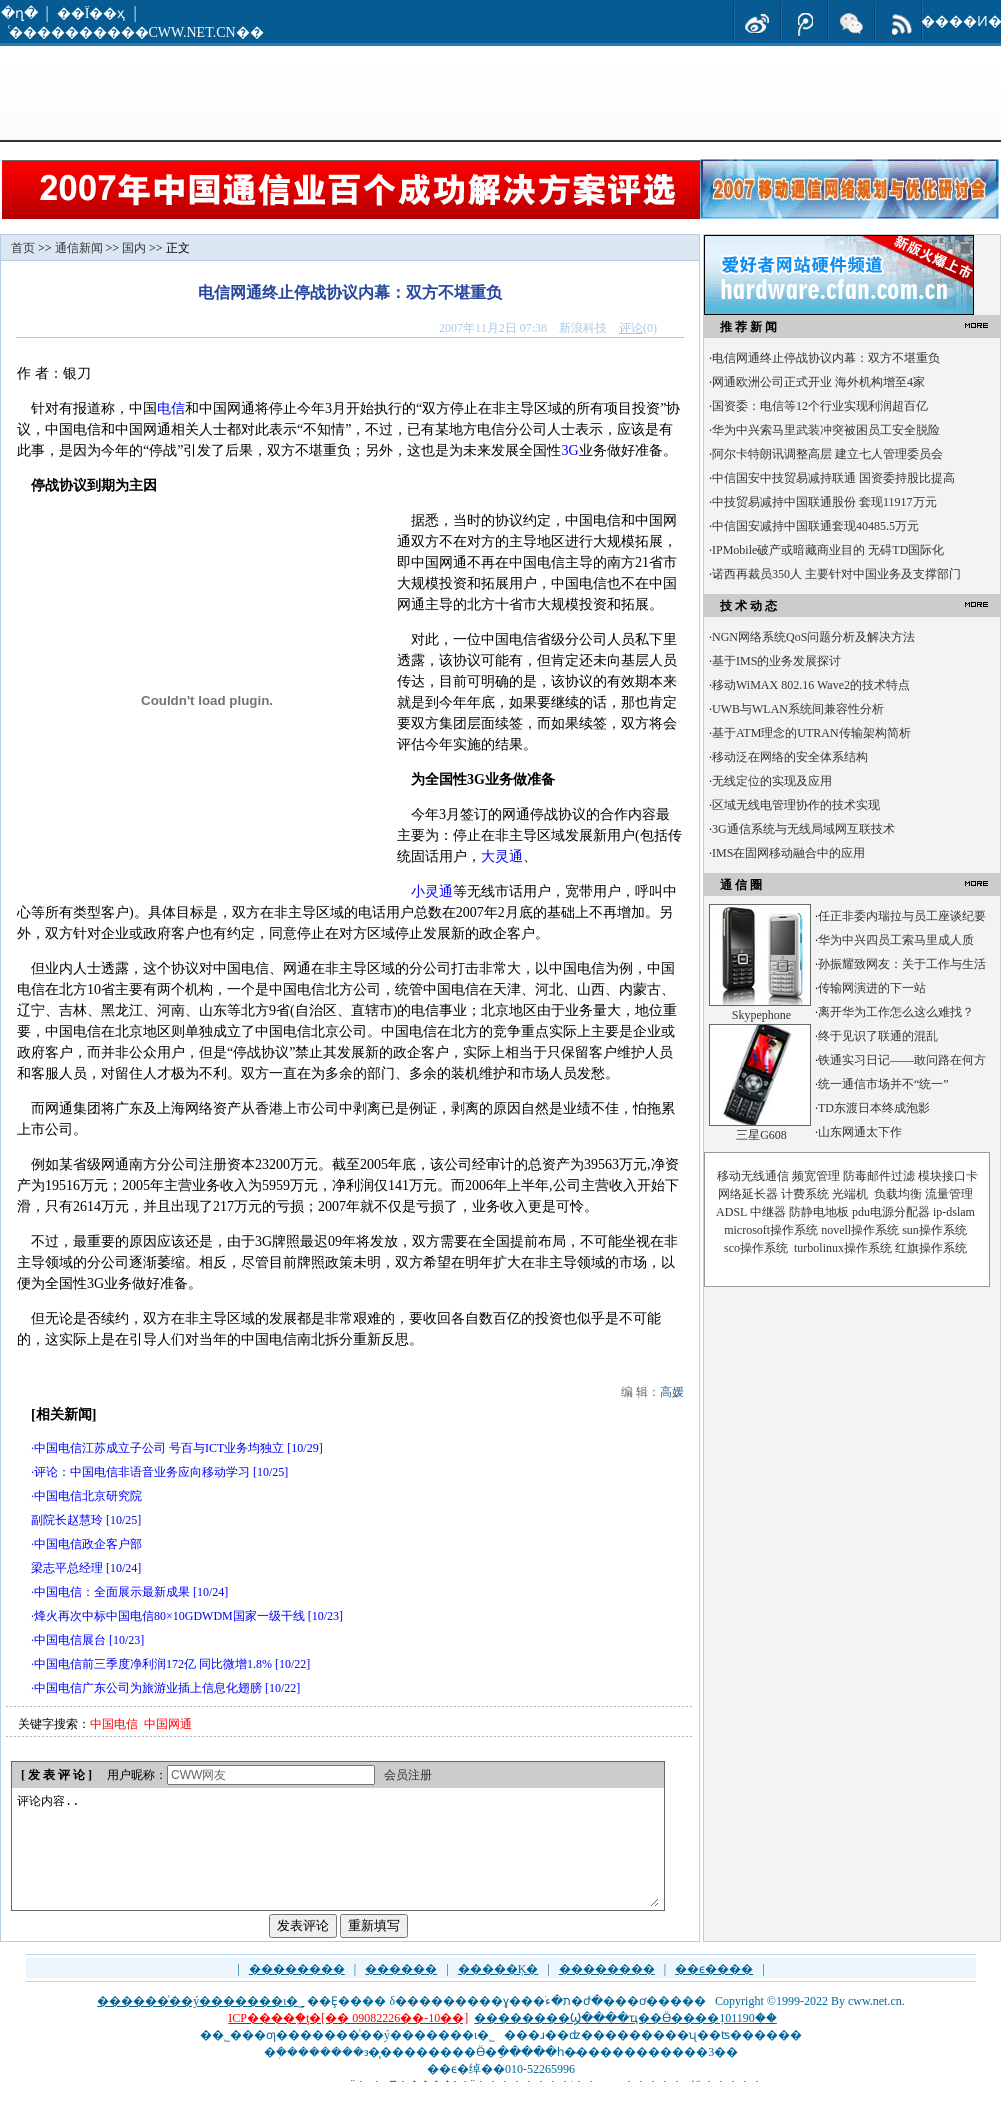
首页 (23, 248)
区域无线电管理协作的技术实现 (796, 805)
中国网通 (168, 1724)
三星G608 (761, 1135)
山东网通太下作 (860, 1132)
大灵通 (502, 856)
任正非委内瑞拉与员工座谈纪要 (902, 916)
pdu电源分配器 (891, 1212)
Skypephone (761, 1015)
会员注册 (408, 1775)
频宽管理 (816, 1176)
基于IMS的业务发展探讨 (776, 661)
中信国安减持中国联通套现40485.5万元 (815, 526)
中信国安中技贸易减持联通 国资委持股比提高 (833, 478)
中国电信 (114, 1724)
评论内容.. (337, 1861)
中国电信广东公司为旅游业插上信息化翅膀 (148, 1688)
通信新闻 (79, 248)
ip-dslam (954, 1212)
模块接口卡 (948, 1176)
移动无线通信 (753, 1176)
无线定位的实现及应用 (772, 781)
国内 (134, 248)
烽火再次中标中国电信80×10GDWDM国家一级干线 (169, 1616)
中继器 (768, 1212)
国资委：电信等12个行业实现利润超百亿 (820, 406)
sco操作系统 (756, 1248)
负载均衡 (898, 1194)
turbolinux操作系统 (843, 1248)
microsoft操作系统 (771, 1230)
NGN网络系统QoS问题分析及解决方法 (813, 637)
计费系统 (805, 1194)
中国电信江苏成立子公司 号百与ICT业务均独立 (159, 1448)
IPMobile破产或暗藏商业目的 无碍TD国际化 (828, 550)
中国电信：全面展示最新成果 (112, 1592)
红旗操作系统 (931, 1248)
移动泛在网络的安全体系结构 (790, 757)
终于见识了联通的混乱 (878, 1036)
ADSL (731, 1212)
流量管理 (949, 1194)
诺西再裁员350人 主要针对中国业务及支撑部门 (836, 574)
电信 (171, 408)
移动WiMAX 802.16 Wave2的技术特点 (811, 685)
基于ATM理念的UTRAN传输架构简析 (811, 733)
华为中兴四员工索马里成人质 (896, 940)
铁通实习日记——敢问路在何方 (902, 1060)
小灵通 (432, 891)
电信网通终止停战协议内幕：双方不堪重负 (826, 358)
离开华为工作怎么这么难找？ (896, 1012)
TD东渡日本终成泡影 (874, 1108)
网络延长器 (748, 1194)
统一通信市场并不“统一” (883, 1084)
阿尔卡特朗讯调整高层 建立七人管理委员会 (827, 454)
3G (569, 450)
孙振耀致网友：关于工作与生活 (902, 964)
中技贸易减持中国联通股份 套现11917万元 (824, 502)
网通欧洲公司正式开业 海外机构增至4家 (818, 382)
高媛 (672, 1392)
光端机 (850, 1194)
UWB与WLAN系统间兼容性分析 (798, 709)
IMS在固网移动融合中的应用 (788, 853)
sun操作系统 (934, 1230)
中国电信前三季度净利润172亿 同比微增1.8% (153, 1664)
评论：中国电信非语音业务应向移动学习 (142, 1472)
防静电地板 (819, 1212)
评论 (631, 328)
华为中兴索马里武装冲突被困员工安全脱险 (826, 430)
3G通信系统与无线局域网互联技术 (803, 829)
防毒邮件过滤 (879, 1176)
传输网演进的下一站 (872, 988)
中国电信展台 (70, 1640)
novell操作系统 (860, 1230)
